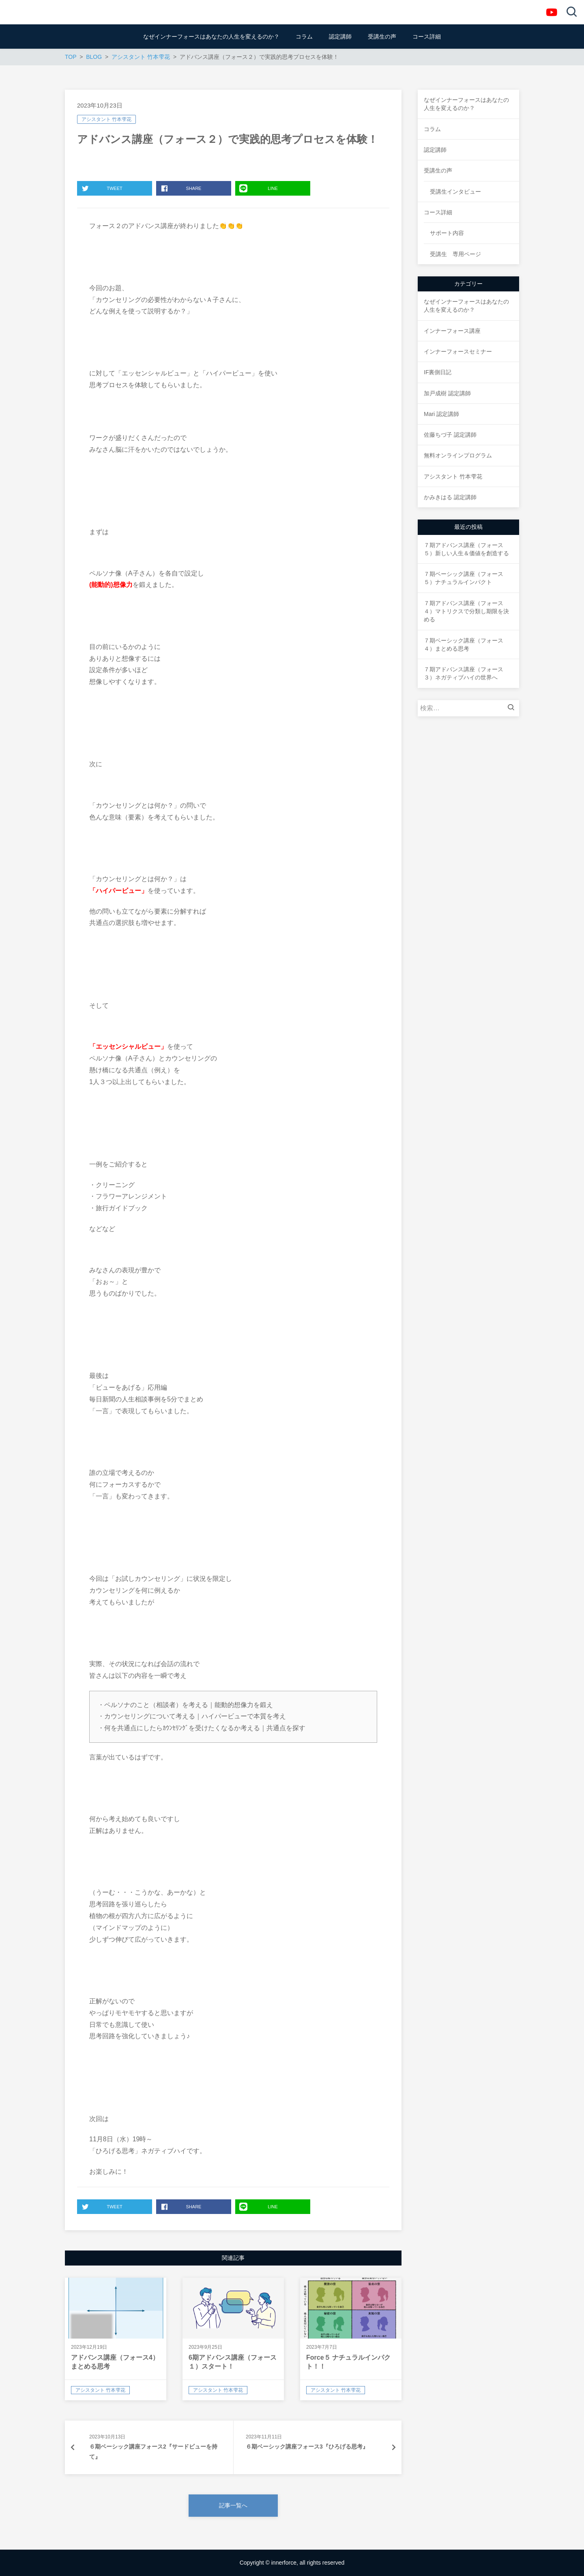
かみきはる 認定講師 (450, 497)
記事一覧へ (233, 2505)
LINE (258, 188)
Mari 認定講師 (441, 414)
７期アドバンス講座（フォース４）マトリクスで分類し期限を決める (466, 611)
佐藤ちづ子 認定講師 (450, 434)
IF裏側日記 (437, 372)
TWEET (101, 188)
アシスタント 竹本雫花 (106, 119)
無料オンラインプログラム (458, 455)
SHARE (180, 188)
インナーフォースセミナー (458, 351)
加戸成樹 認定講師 (447, 393)
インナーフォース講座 (452, 331)
